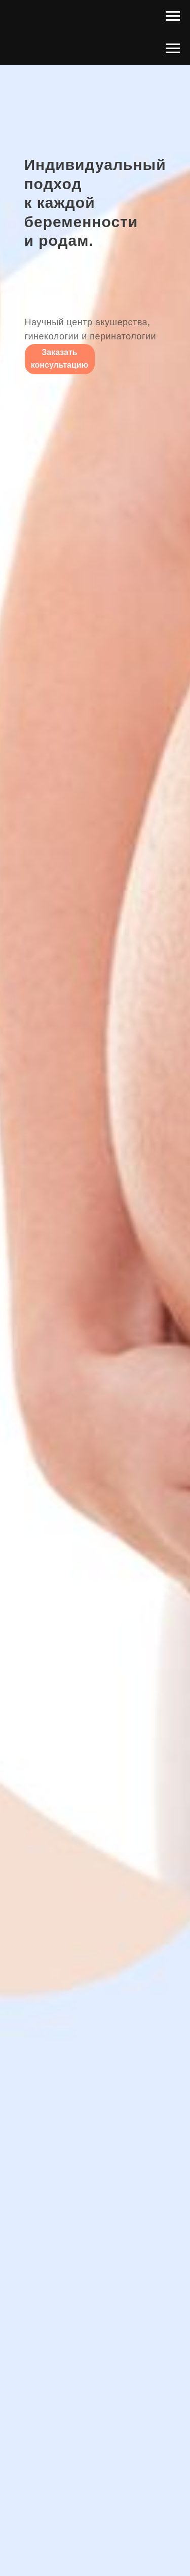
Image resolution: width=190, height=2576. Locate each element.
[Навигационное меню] (173, 16)
